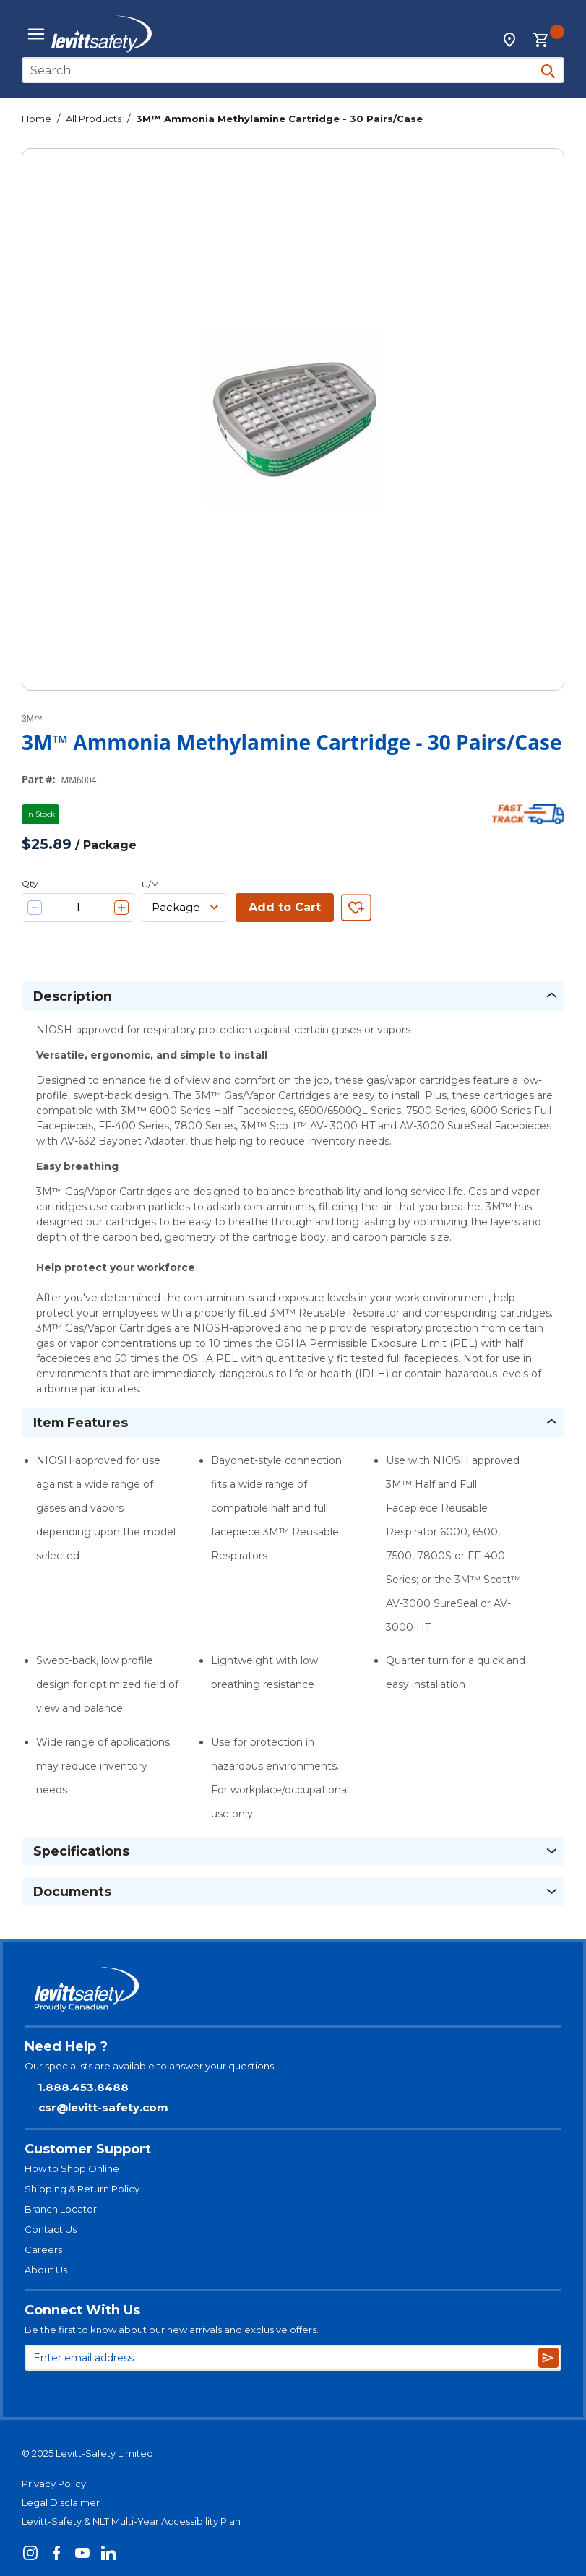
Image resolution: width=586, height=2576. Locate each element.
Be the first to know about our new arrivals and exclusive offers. (172, 2329)
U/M (150, 884)
